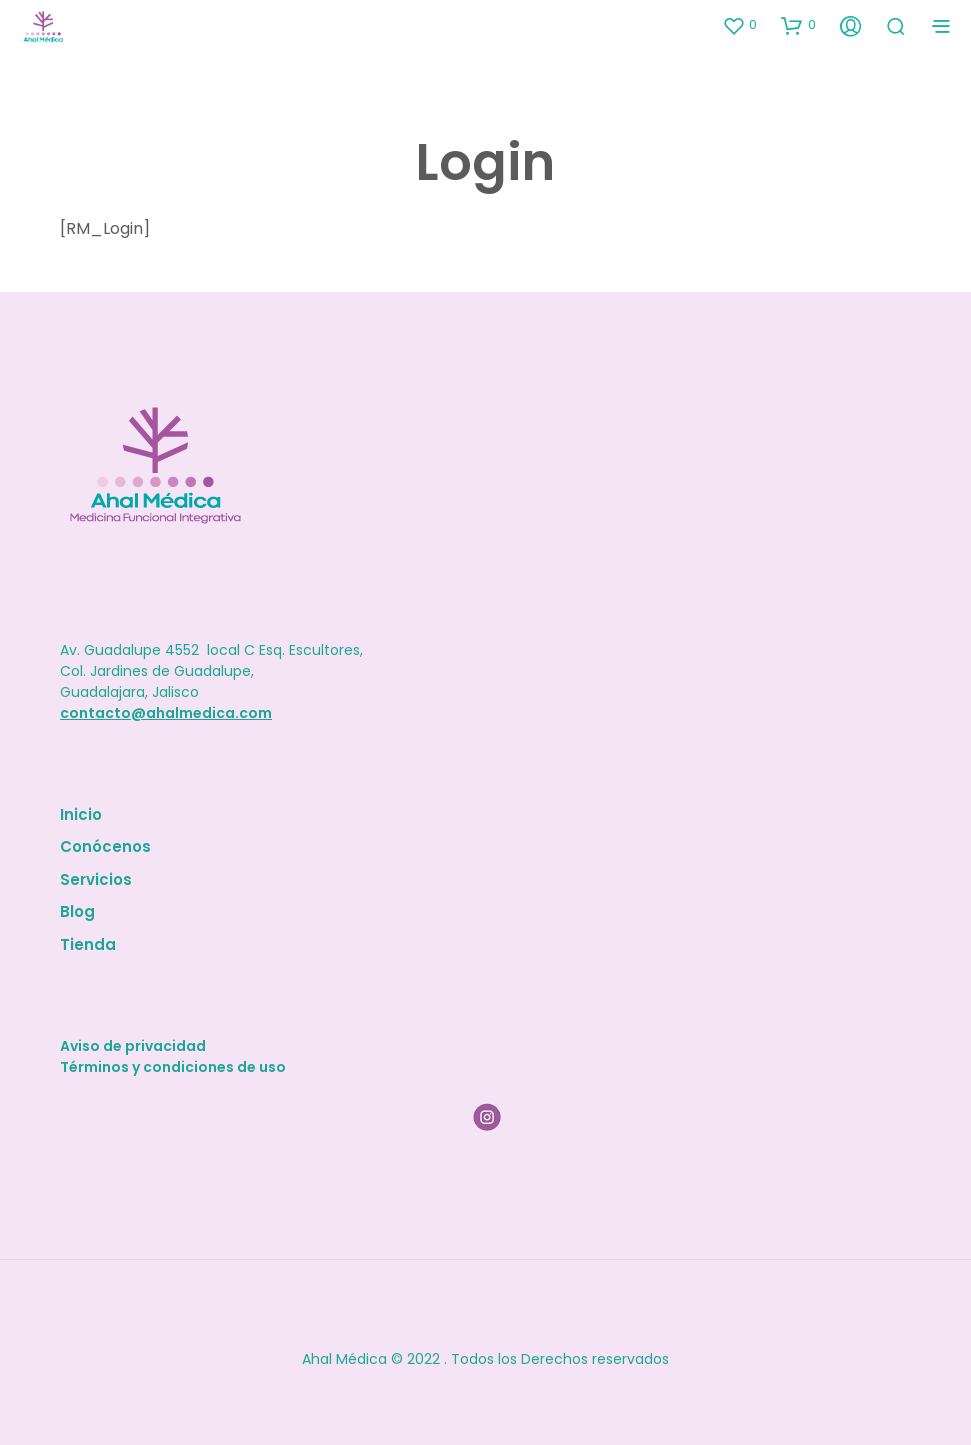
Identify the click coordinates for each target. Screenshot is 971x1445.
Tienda (88, 944)
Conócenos (105, 846)
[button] (739, 25)
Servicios (96, 879)
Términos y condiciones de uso (173, 1067)
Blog (77, 911)
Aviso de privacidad (133, 1046)
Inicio (81, 814)
